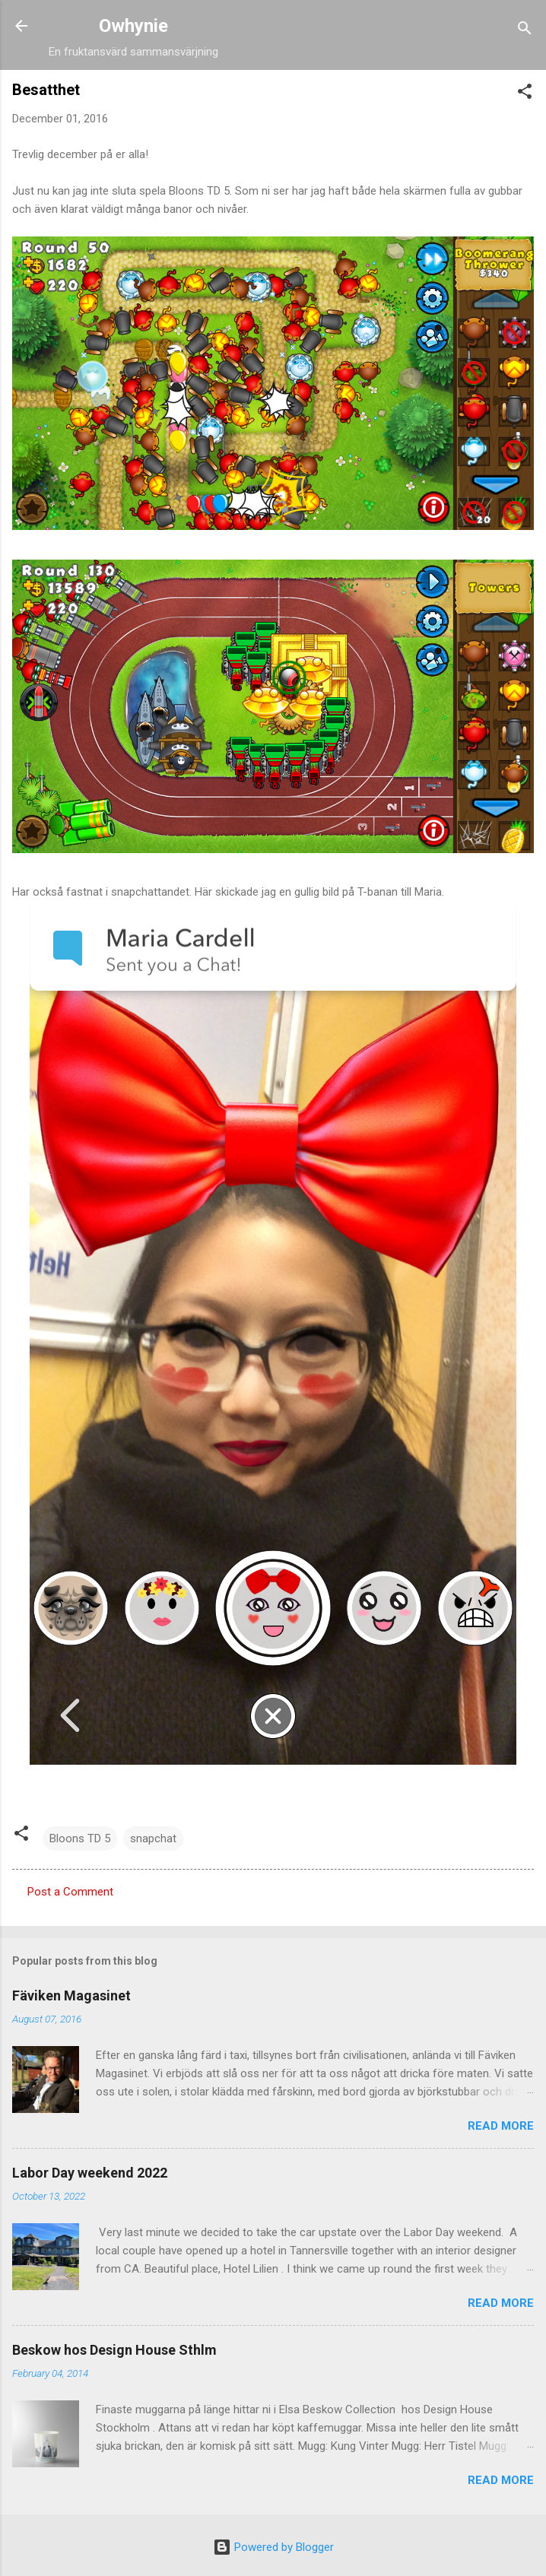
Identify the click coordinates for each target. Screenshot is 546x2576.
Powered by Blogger (273, 2547)
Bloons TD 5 (79, 1838)
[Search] (525, 31)
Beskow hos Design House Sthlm (114, 2350)
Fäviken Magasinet (71, 1995)
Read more (501, 2126)
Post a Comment (70, 1892)
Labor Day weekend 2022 (89, 2173)
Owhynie (133, 25)
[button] (525, 94)
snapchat (153, 1838)
